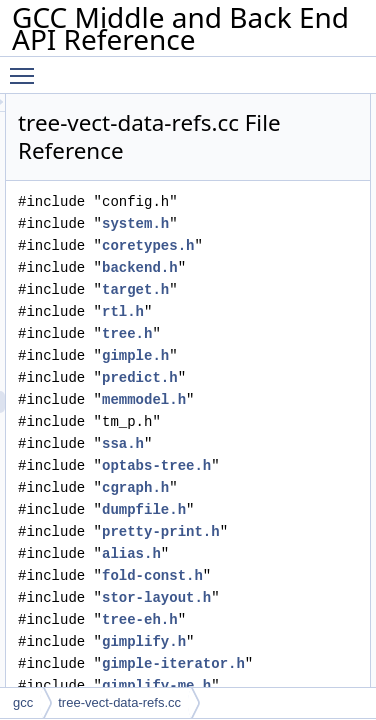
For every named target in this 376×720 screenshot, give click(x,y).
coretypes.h (262, 245)
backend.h (254, 267)
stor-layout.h (270, 597)
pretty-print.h (275, 531)
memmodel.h (258, 399)
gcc (23, 702)
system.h (249, 223)
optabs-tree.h (270, 465)
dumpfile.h (258, 509)
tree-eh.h (254, 619)
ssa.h (237, 443)
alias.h (245, 553)
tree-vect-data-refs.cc (119, 702)
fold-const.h (266, 575)
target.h (249, 289)
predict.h (254, 377)
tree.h (241, 333)
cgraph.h (249, 487)
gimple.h (249, 355)
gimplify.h (258, 641)
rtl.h (237, 311)
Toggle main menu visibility (27, 67)
